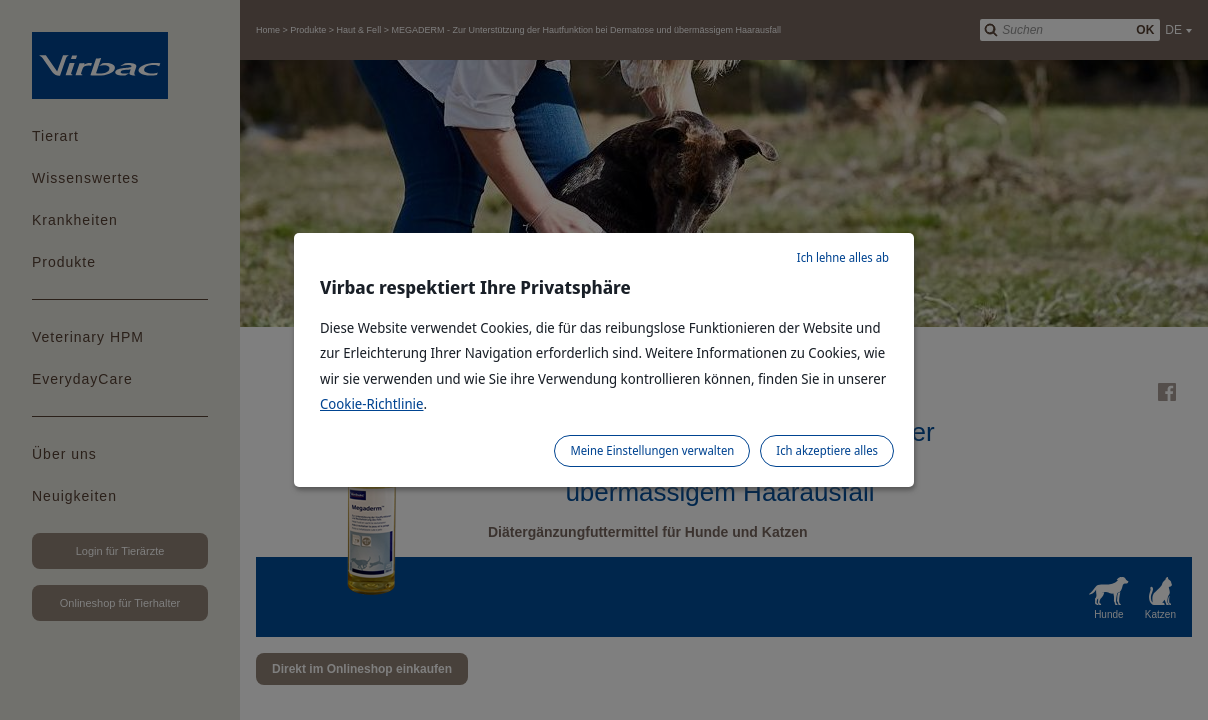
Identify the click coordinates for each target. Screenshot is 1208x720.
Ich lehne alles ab (843, 257)
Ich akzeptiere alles (827, 450)
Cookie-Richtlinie (372, 403)
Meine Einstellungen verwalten (652, 450)
